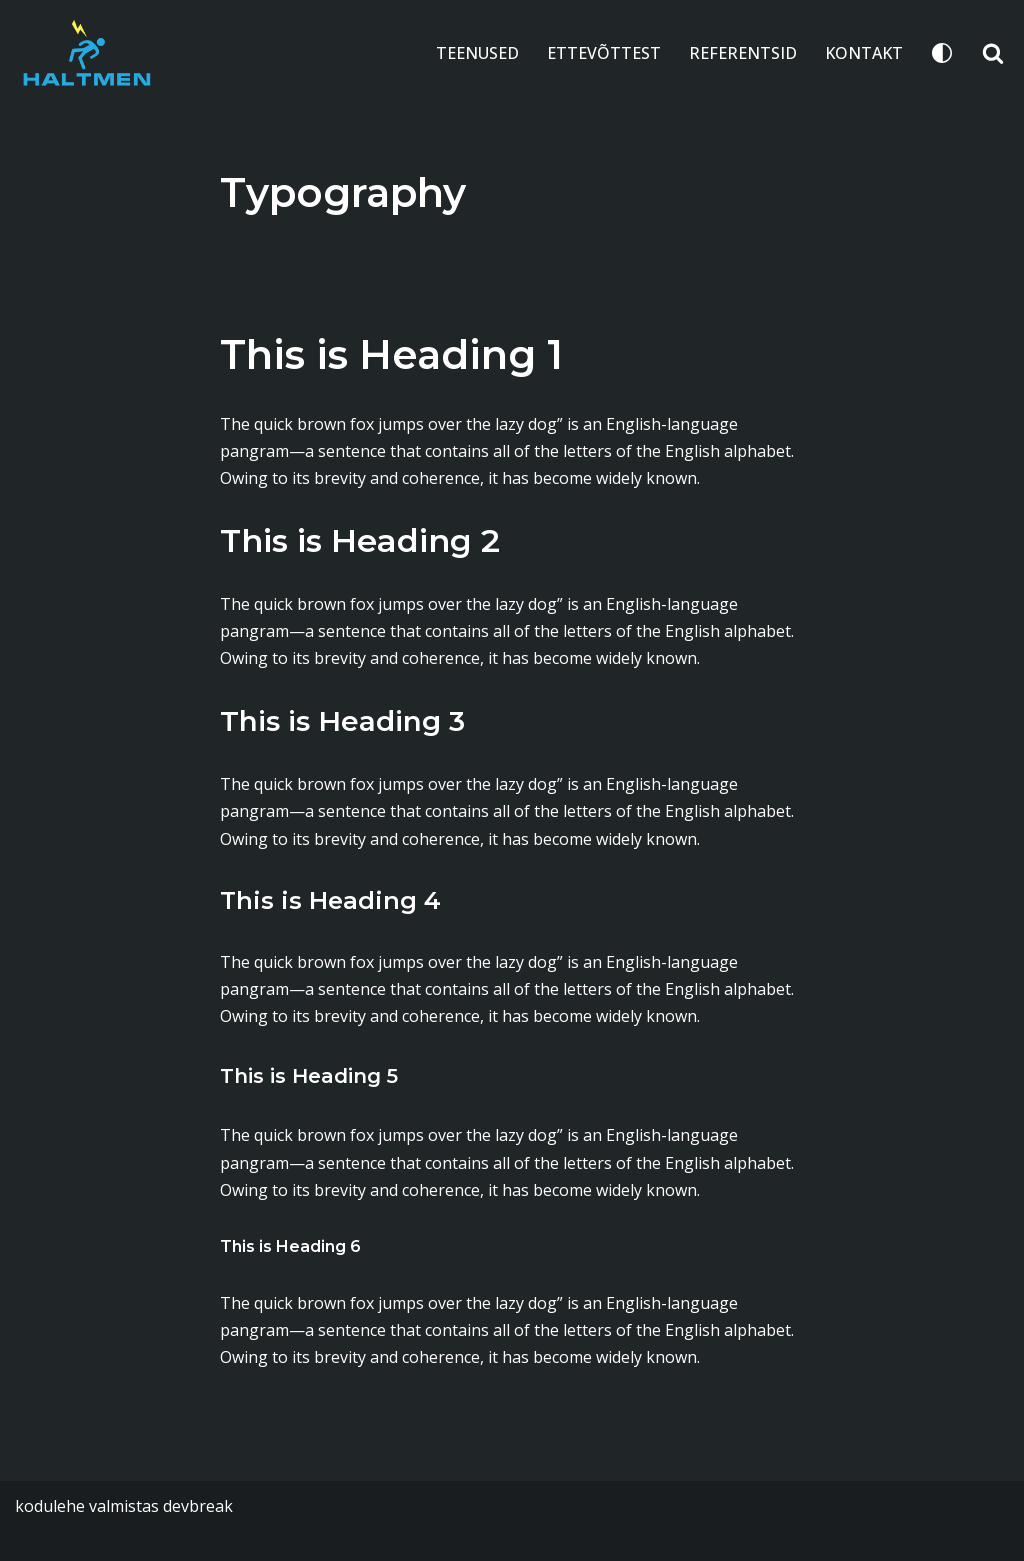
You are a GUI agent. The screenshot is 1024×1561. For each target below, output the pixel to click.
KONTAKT (864, 53)
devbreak (198, 1506)
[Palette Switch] (942, 53)
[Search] (993, 53)
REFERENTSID (743, 53)
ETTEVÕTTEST (604, 53)
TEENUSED (477, 53)
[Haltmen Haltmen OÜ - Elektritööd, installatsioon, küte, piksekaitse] (87, 53)
